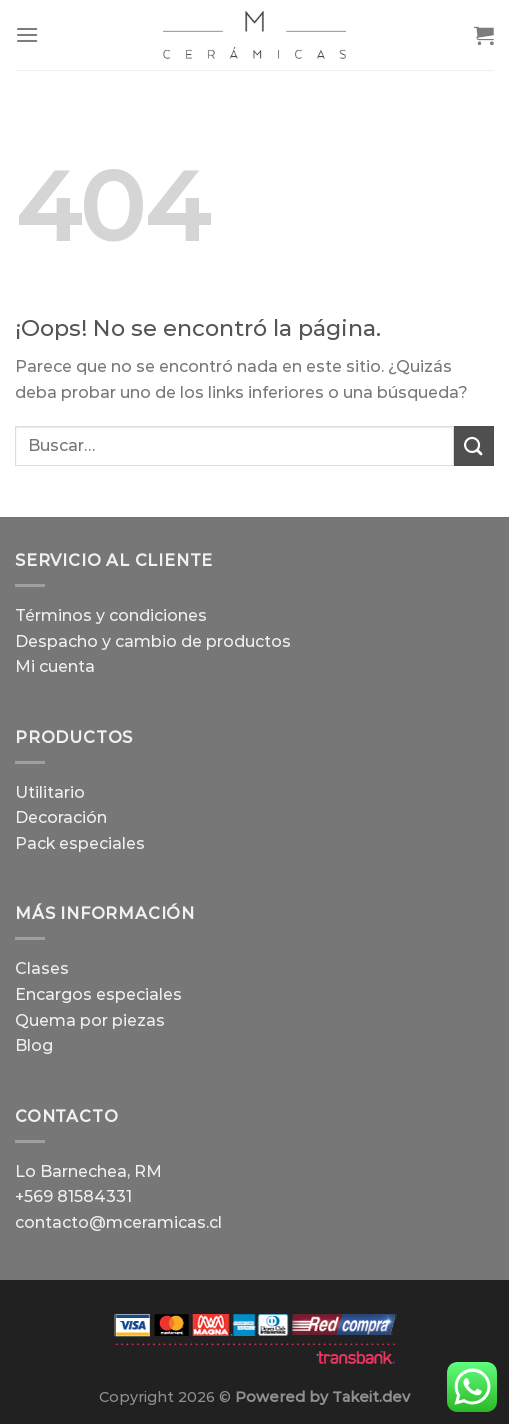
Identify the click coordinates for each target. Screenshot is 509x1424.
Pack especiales (80, 843)
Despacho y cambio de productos (153, 641)
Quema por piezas (90, 1020)
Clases (42, 968)
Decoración (61, 817)
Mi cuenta (55, 666)
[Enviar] (474, 445)
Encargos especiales (98, 994)
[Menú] (27, 34)
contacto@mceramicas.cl (118, 1222)
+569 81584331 (73, 1196)
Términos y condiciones (111, 615)
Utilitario (50, 792)
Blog (34, 1045)
